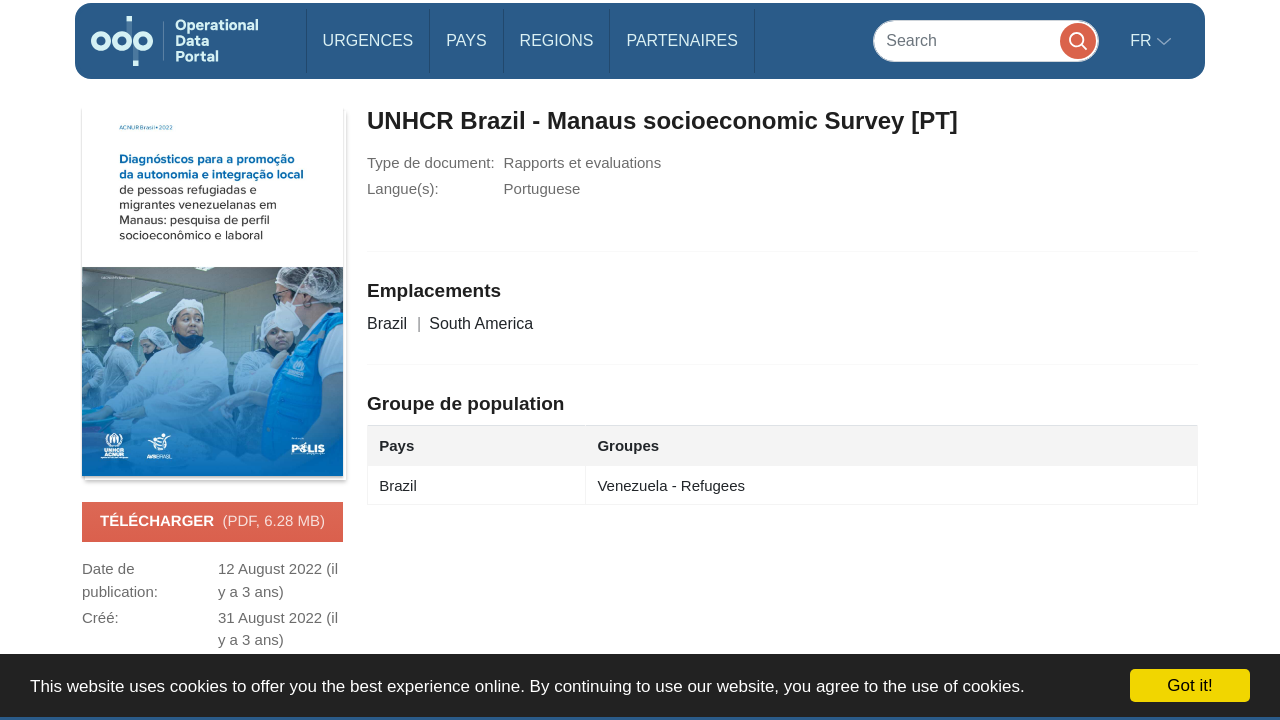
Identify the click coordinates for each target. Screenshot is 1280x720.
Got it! (1189, 685)
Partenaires (681, 40)
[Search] (986, 40)
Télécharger (212, 522)
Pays (466, 40)
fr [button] (1143, 40)
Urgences (368, 40)
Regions (557, 40)
